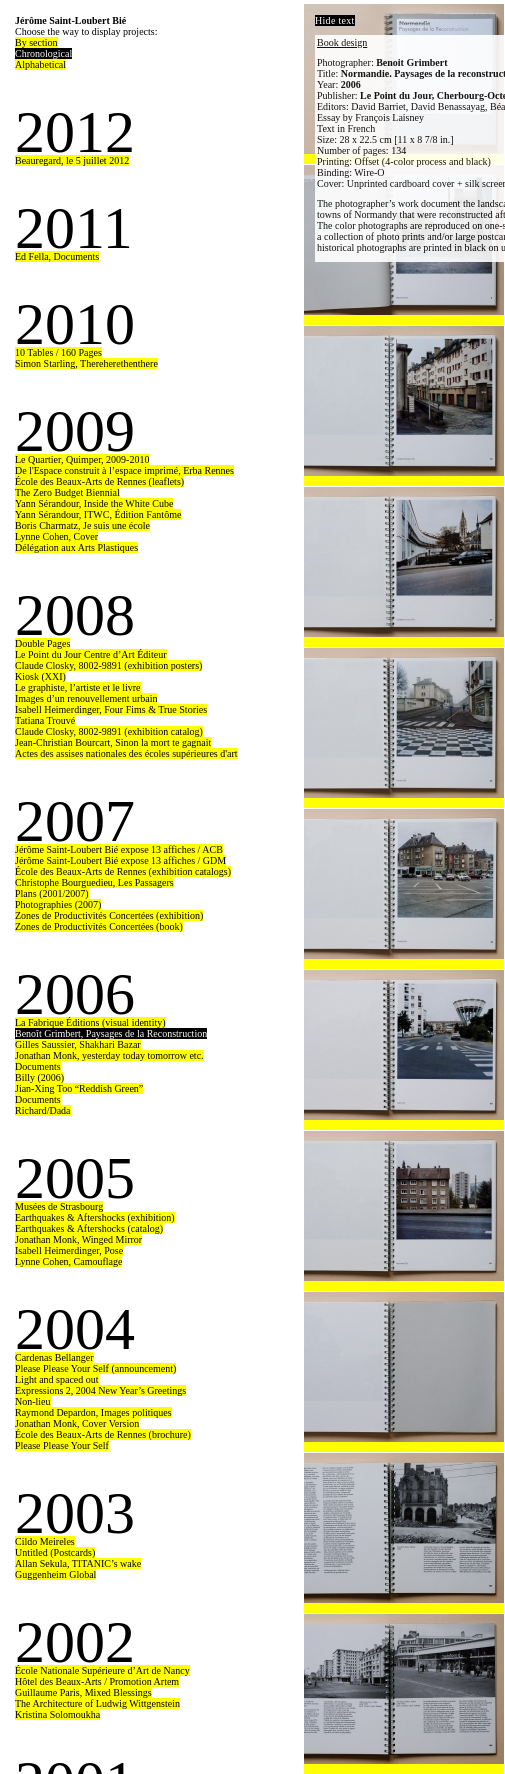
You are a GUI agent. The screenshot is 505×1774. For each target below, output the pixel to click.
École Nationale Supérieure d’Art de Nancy (102, 1670)
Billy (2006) (39, 1077)
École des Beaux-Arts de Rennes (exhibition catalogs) (123, 871)
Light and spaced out (57, 1379)
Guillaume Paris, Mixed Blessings (83, 1692)
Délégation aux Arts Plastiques (76, 547)
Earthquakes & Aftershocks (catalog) (89, 1228)
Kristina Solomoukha (57, 1714)
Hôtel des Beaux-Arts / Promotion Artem (97, 1681)
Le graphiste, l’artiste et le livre (78, 687)
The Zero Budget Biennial (67, 492)
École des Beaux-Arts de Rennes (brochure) (103, 1434)
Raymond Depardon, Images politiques (93, 1412)
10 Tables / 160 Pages (58, 352)
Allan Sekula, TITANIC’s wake (78, 1563)
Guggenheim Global (55, 1574)
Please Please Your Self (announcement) (95, 1368)
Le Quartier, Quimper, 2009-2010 (82, 459)
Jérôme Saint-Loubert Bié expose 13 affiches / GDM (120, 860)
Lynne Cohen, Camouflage (68, 1261)
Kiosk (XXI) (40, 676)
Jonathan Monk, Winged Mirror (78, 1239)
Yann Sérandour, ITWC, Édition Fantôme (98, 514)
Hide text (335, 20)
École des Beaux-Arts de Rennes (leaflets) (99, 481)
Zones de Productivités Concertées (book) (99, 926)
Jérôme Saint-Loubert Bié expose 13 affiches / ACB (119, 849)
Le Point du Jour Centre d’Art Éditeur (91, 654)
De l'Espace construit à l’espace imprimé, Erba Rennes (124, 470)
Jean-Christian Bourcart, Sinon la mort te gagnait (113, 742)
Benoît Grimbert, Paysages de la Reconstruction (111, 1033)
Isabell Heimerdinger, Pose (69, 1250)
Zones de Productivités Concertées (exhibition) (109, 915)
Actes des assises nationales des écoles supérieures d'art (126, 753)
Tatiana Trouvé (45, 720)
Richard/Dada (43, 1110)
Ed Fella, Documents (57, 256)
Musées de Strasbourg (59, 1206)
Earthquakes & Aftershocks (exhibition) (95, 1217)
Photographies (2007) (58, 904)
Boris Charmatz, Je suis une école (82, 525)
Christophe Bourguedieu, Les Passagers (94, 882)
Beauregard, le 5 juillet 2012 (72, 160)
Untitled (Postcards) (55, 1552)
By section (36, 42)
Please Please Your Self (62, 1445)
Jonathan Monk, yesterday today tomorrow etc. (109, 1055)
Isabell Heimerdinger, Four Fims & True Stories (111, 709)
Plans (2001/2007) (52, 893)
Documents (38, 1066)
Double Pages (42, 643)
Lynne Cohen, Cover (56, 536)
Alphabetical (40, 64)
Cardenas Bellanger (54, 1357)
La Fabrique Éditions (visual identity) (90, 1022)
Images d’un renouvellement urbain (86, 698)
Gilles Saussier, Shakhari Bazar (78, 1044)
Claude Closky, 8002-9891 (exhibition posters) (108, 665)
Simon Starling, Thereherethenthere (86, 363)
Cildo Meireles (45, 1541)
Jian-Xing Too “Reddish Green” (79, 1088)
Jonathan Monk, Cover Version (77, 1423)
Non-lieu (33, 1401)
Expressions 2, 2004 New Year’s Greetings (100, 1390)
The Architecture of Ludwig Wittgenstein (97, 1703)
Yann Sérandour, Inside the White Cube (94, 503)
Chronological (43, 53)
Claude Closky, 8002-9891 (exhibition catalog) (109, 731)
